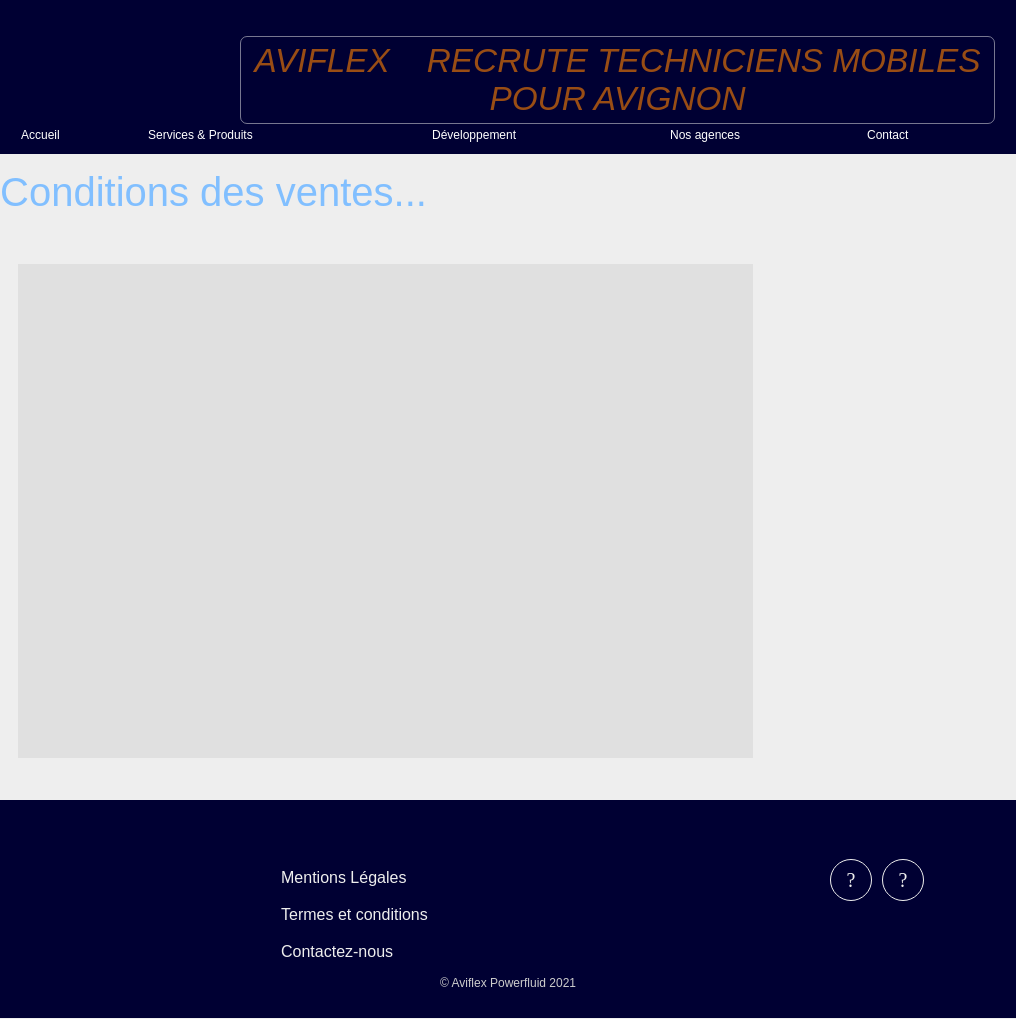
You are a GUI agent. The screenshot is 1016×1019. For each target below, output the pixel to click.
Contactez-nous (337, 951)
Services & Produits (200, 135)
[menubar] (368, 914)
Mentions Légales (343, 877)
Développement (474, 135)
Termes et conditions (354, 914)
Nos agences (705, 135)
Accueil (40, 135)
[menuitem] (76, 134)
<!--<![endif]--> (385, 511)
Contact (887, 135)
